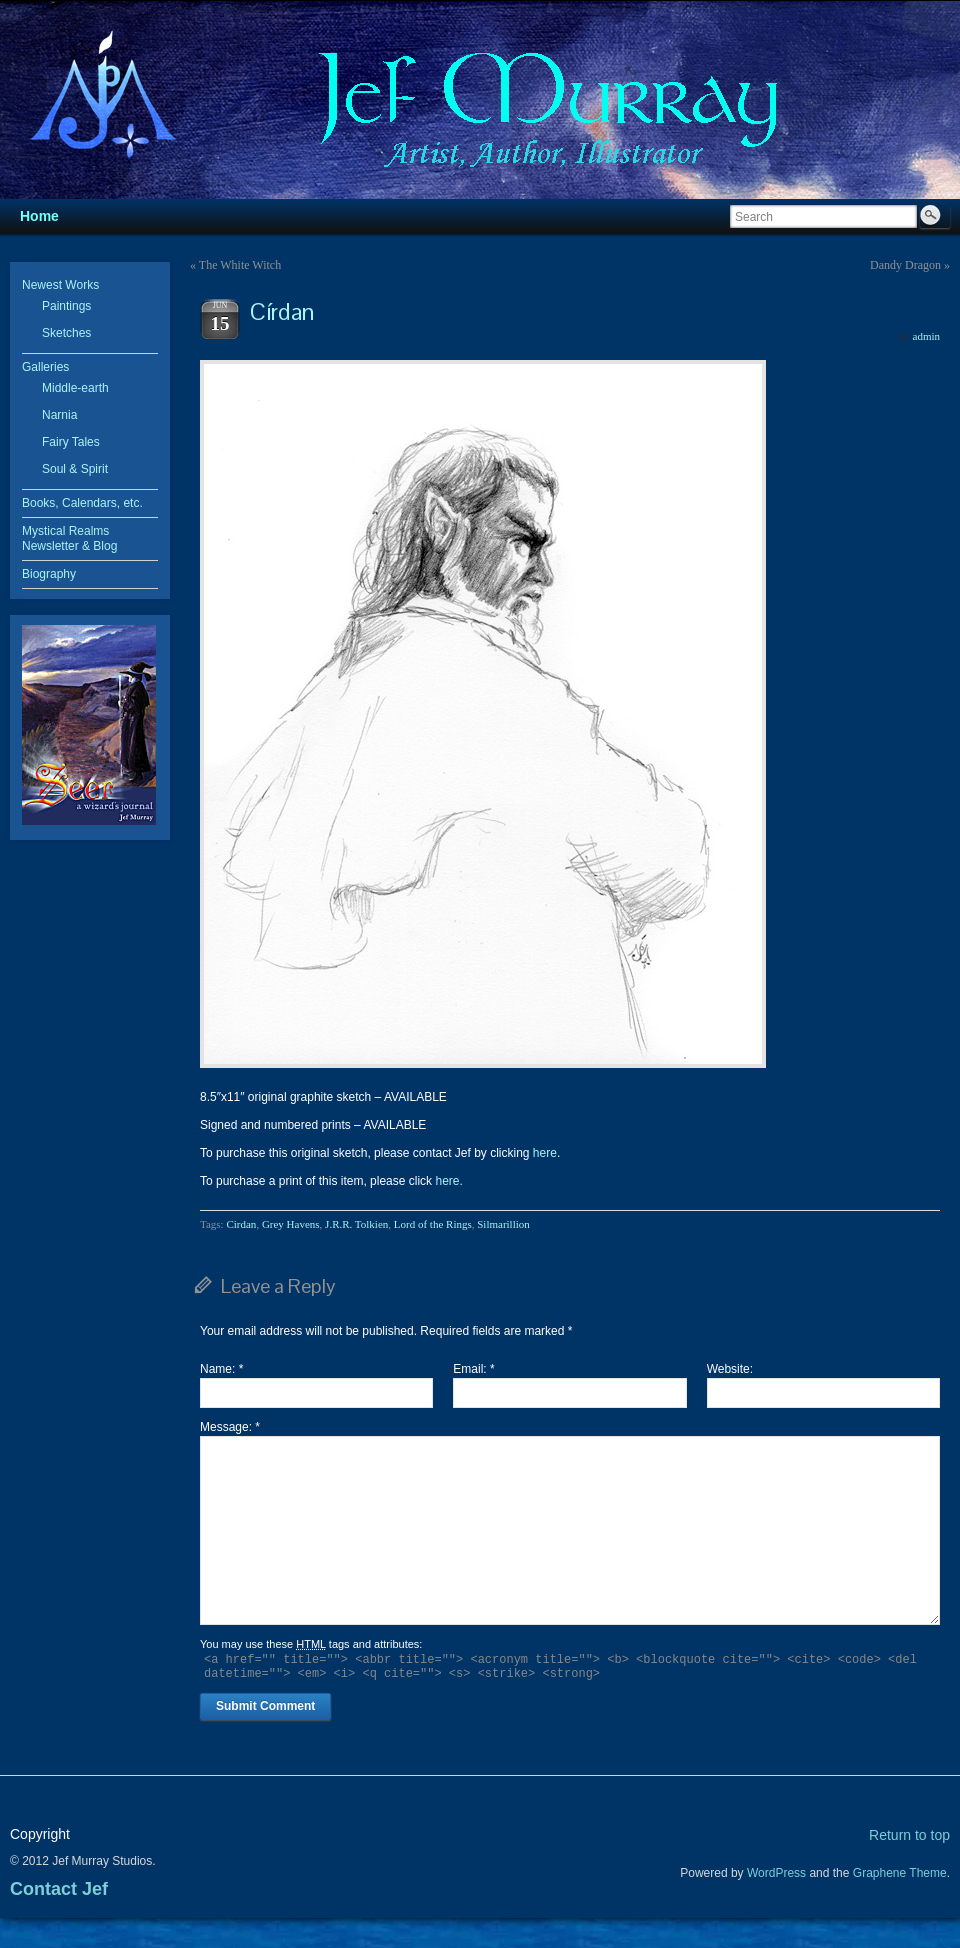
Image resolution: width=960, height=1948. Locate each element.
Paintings (66, 306)
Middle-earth (75, 388)
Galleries (45, 367)
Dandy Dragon (905, 265)
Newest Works (60, 285)
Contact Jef (59, 1889)
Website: (730, 1369)
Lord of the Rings (433, 1224)
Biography (49, 574)
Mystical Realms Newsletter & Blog (69, 538)
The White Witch (240, 265)
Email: (473, 1369)
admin (927, 336)
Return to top (909, 1835)
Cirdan (241, 1224)
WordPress (776, 1873)
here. (448, 1181)
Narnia (59, 415)
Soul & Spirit (75, 469)
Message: (230, 1427)
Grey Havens (291, 1224)
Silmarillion (503, 1224)
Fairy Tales (71, 442)
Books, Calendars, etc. (82, 503)
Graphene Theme (900, 1873)
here (545, 1153)
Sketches (66, 333)
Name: (221, 1369)
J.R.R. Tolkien (356, 1224)
